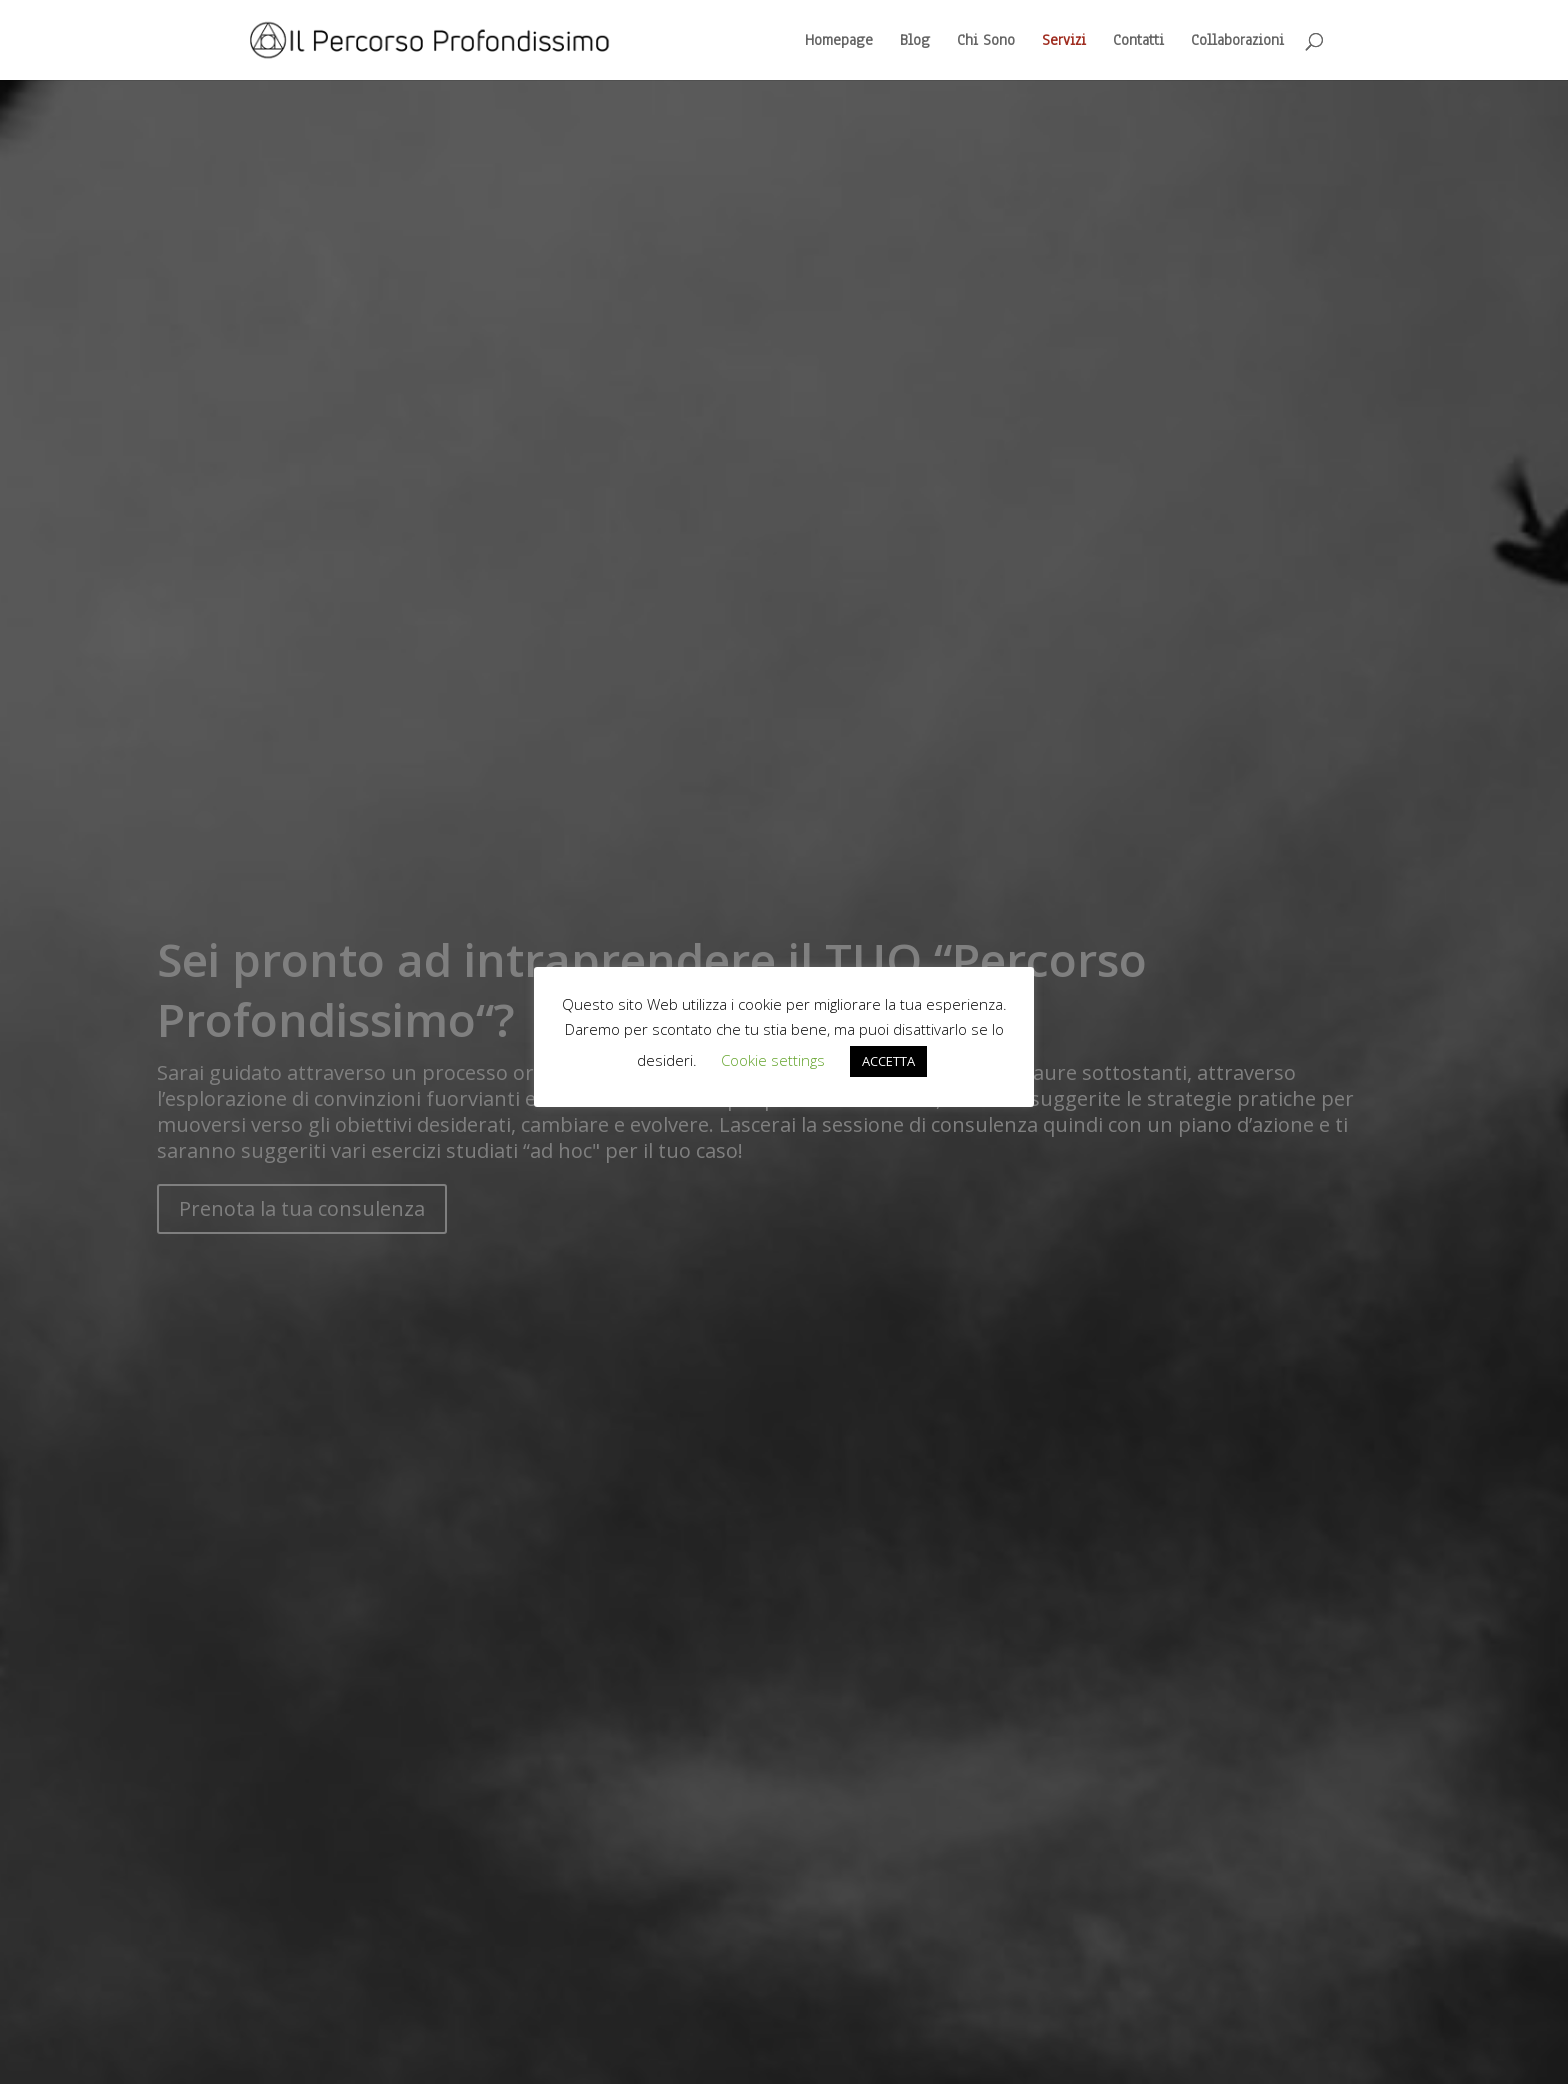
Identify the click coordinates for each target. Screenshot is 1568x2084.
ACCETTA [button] (888, 1061)
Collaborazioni (1237, 41)
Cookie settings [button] (773, 1060)
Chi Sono (986, 41)
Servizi (1064, 41)
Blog (915, 41)
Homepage (839, 41)
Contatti (1138, 41)
